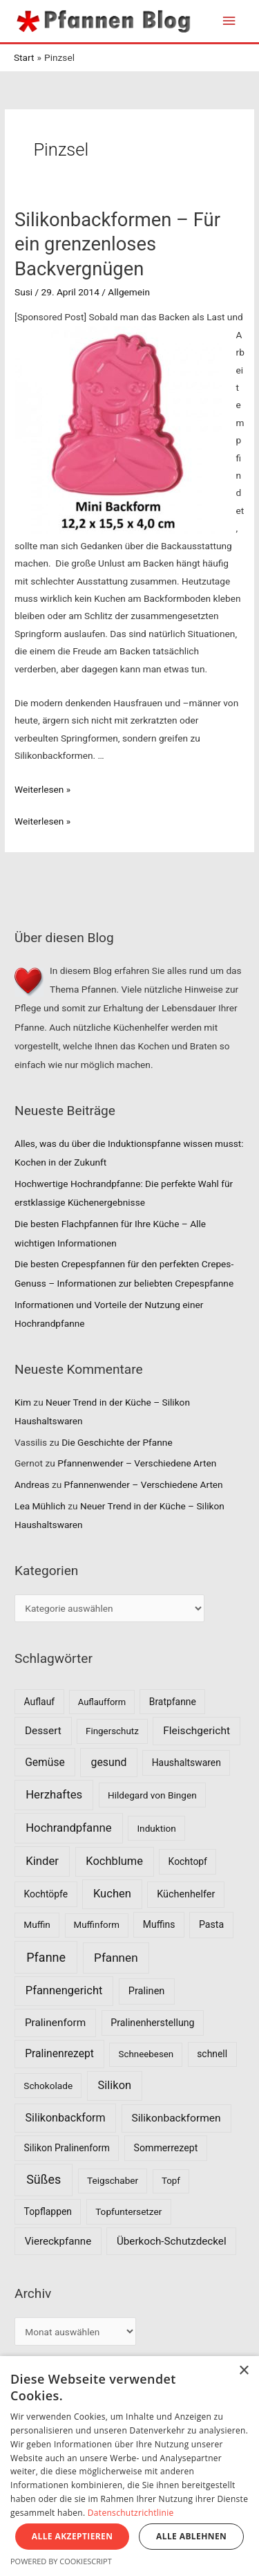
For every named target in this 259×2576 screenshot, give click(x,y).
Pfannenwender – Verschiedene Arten (136, 1463)
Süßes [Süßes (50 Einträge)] (43, 2179)
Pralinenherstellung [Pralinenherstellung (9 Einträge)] (152, 2022)
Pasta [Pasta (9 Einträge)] (211, 1924)
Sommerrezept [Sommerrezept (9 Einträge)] (166, 2147)
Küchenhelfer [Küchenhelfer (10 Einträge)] (186, 1894)
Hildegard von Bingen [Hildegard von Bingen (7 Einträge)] (152, 1795)
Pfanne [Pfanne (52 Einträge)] (46, 1957)
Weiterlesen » (42, 789)
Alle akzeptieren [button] (72, 2536)
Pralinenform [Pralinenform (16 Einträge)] (55, 2022)
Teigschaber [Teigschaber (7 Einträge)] (112, 2180)
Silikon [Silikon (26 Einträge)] (115, 2085)
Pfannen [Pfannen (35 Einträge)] (116, 1958)
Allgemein (129, 291)
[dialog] (129, 2466)
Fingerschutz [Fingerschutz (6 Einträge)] (112, 1731)
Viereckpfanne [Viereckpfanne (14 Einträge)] (58, 2241)
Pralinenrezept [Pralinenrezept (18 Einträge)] (59, 2053)
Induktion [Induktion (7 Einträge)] (156, 1828)
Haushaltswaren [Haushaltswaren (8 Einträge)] (186, 1762)
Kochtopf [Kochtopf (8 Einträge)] (188, 1861)
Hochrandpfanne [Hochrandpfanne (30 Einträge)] (69, 1827)
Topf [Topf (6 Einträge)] (171, 2180)
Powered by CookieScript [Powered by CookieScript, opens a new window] (61, 2561)
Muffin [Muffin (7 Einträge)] (36, 1924)
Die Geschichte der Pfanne (117, 1442)
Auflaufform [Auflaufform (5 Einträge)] (102, 1702)
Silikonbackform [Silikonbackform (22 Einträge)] (66, 2117)
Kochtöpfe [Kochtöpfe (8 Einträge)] (46, 1893)
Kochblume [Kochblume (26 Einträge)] (114, 1861)
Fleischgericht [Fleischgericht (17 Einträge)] (196, 1730)
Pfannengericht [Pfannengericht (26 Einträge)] (64, 1990)
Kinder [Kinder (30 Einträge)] (42, 1861)
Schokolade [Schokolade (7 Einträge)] (48, 2085)
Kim (23, 1402)
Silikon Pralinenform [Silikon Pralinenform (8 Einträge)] (67, 2147)
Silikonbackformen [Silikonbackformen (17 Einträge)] (176, 2118)
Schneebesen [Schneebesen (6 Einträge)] (145, 2054)
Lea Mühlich (40, 1505)
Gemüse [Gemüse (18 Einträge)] (45, 1762)
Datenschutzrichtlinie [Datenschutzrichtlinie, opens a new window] (131, 2513)
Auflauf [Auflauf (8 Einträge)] (39, 1701)
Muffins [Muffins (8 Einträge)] (159, 1924)
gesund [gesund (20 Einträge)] (109, 1762)
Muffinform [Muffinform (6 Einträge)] (96, 1925)
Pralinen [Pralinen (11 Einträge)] (146, 1991)
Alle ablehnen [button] (191, 2536)
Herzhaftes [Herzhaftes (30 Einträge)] (54, 1794)
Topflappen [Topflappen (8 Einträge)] (48, 2211)
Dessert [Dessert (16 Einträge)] (43, 1730)
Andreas (32, 1484)
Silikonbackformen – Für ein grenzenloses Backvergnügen (117, 244)
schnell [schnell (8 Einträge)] (212, 2053)
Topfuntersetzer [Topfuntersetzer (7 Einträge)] (128, 2211)
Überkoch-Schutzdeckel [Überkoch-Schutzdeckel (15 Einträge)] (172, 2241)
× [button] (243, 2371)
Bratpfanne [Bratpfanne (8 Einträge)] (172, 1701)
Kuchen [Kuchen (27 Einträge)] (112, 1893)
